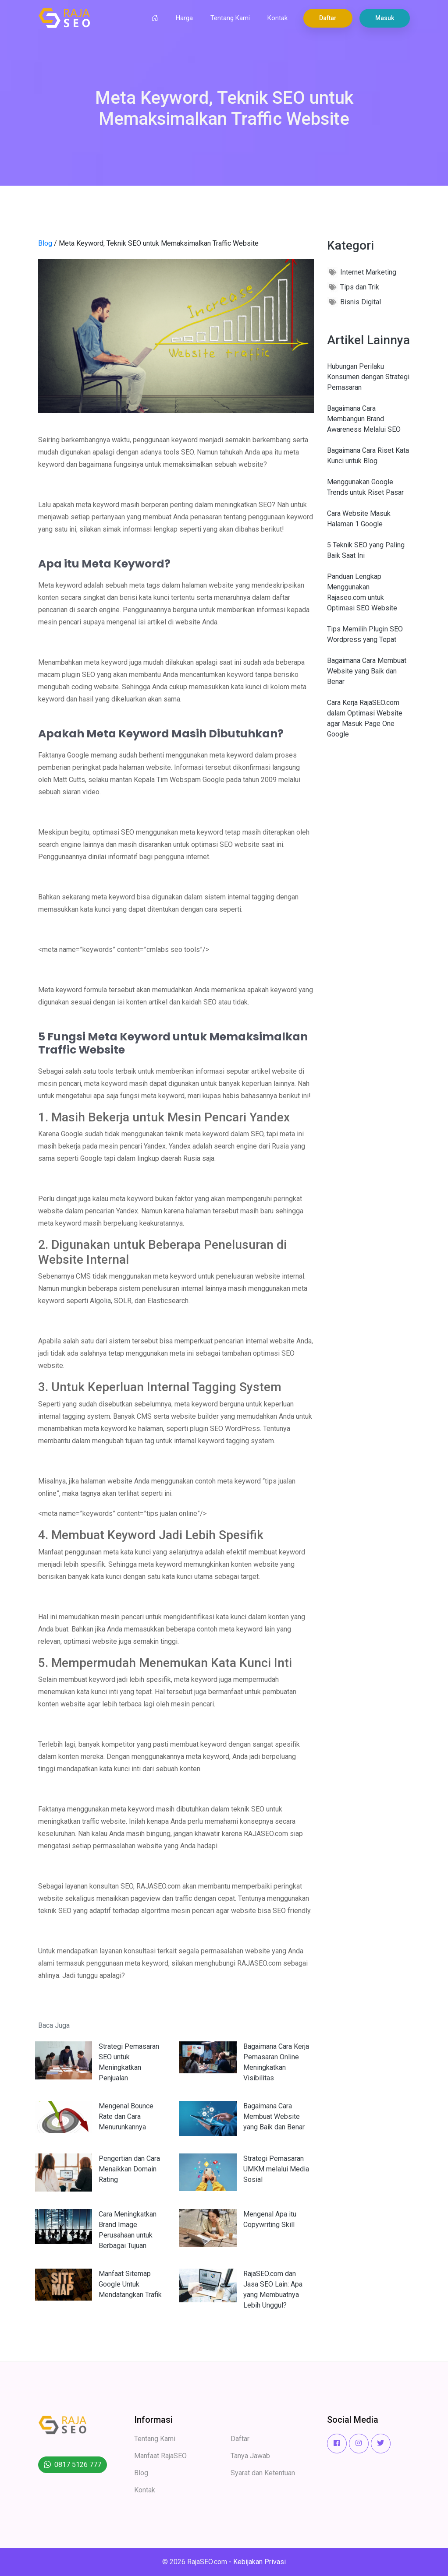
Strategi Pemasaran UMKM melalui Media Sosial (276, 2169)
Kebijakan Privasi (259, 2562)
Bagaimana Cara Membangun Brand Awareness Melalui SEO (364, 418)
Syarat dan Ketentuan (263, 2473)
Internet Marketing (368, 272)
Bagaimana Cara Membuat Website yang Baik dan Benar (274, 2116)
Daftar (328, 17)
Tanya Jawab (250, 2456)
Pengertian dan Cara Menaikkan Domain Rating (129, 2169)
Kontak (277, 18)
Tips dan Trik (359, 287)
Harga (184, 18)
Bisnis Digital (360, 302)
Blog (45, 243)
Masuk (384, 17)
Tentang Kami (230, 18)
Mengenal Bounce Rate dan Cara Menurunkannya (126, 2116)
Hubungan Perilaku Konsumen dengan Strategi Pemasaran (368, 376)
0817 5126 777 (77, 2464)
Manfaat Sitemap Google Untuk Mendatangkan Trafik (130, 2284)
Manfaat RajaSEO (160, 2456)
